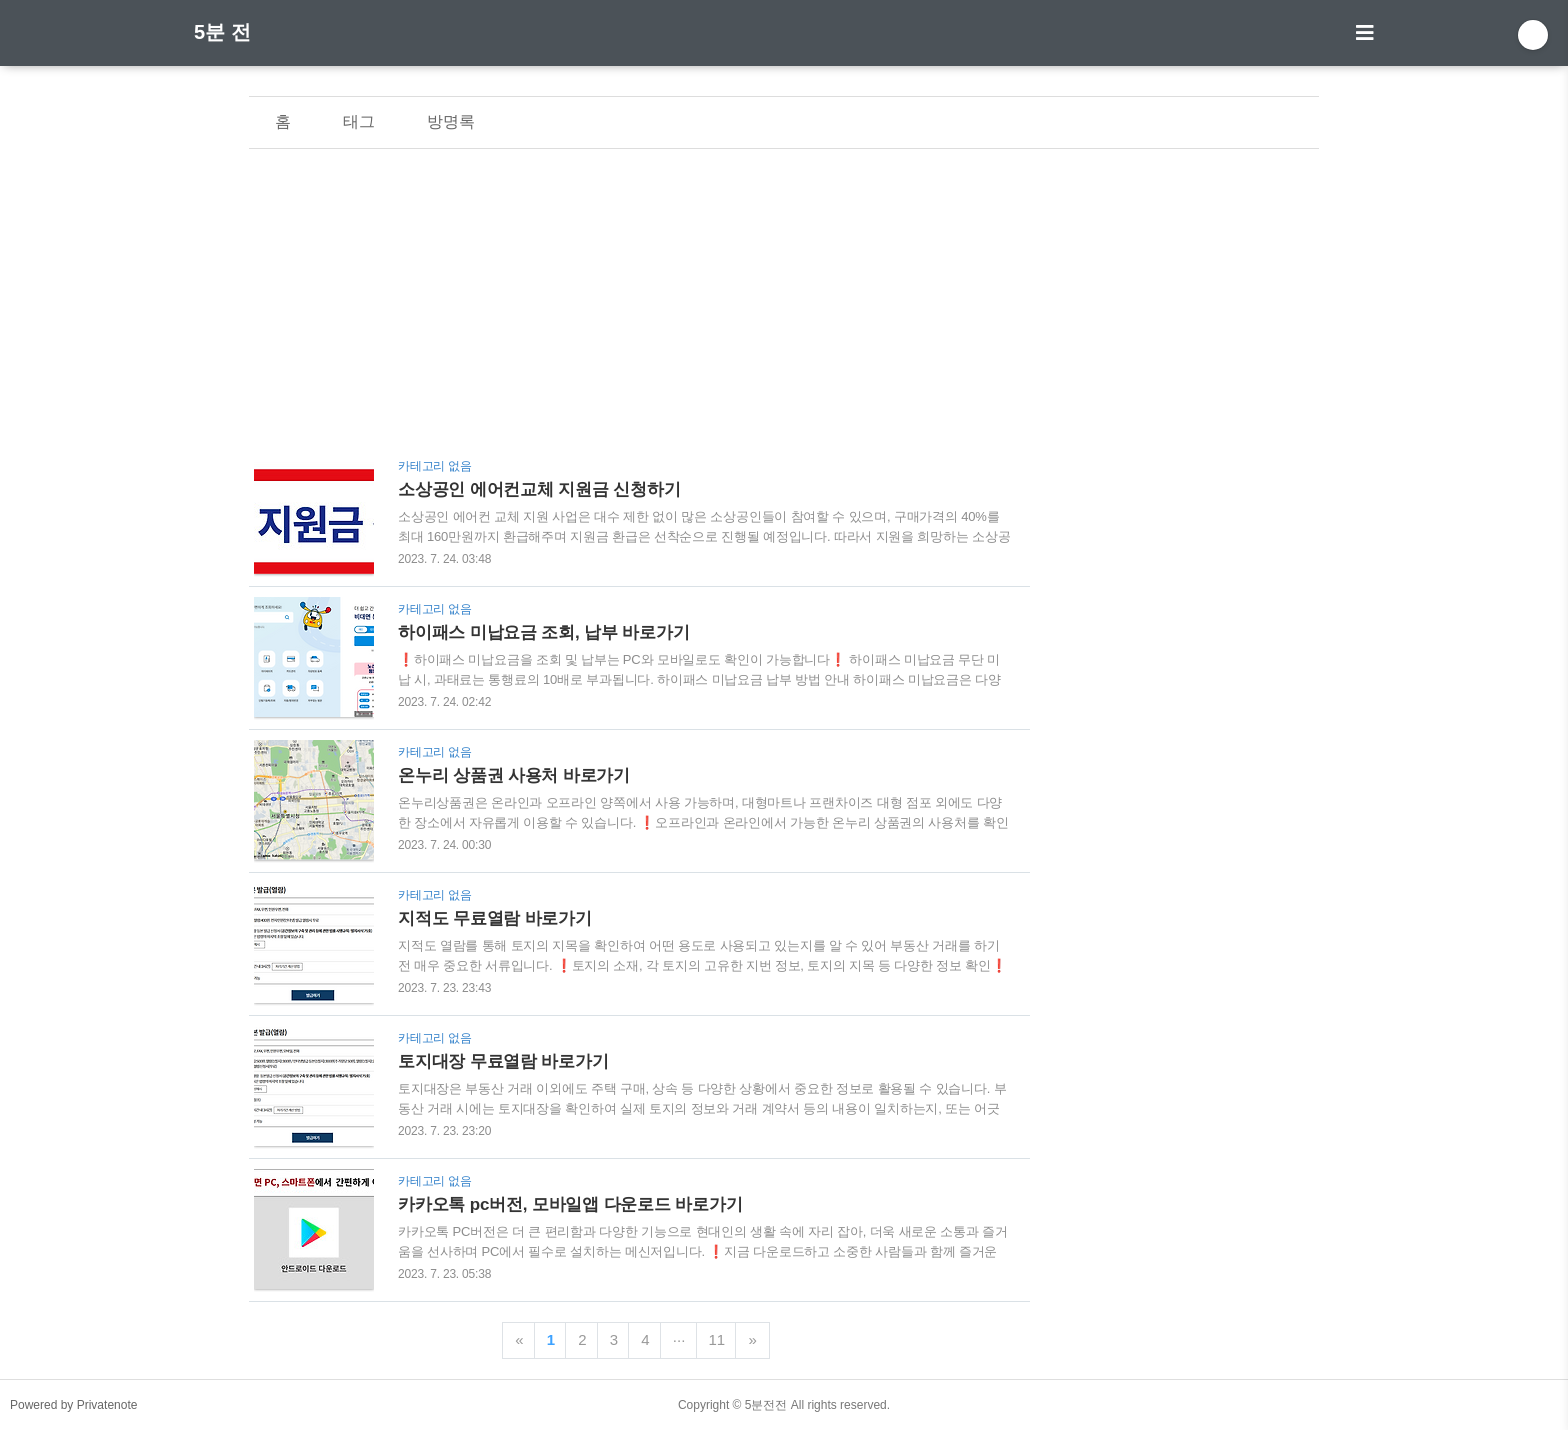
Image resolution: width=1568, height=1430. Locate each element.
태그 (359, 121)
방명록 (451, 121)
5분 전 (222, 32)
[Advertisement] (639, 309)
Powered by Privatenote (73, 1405)
